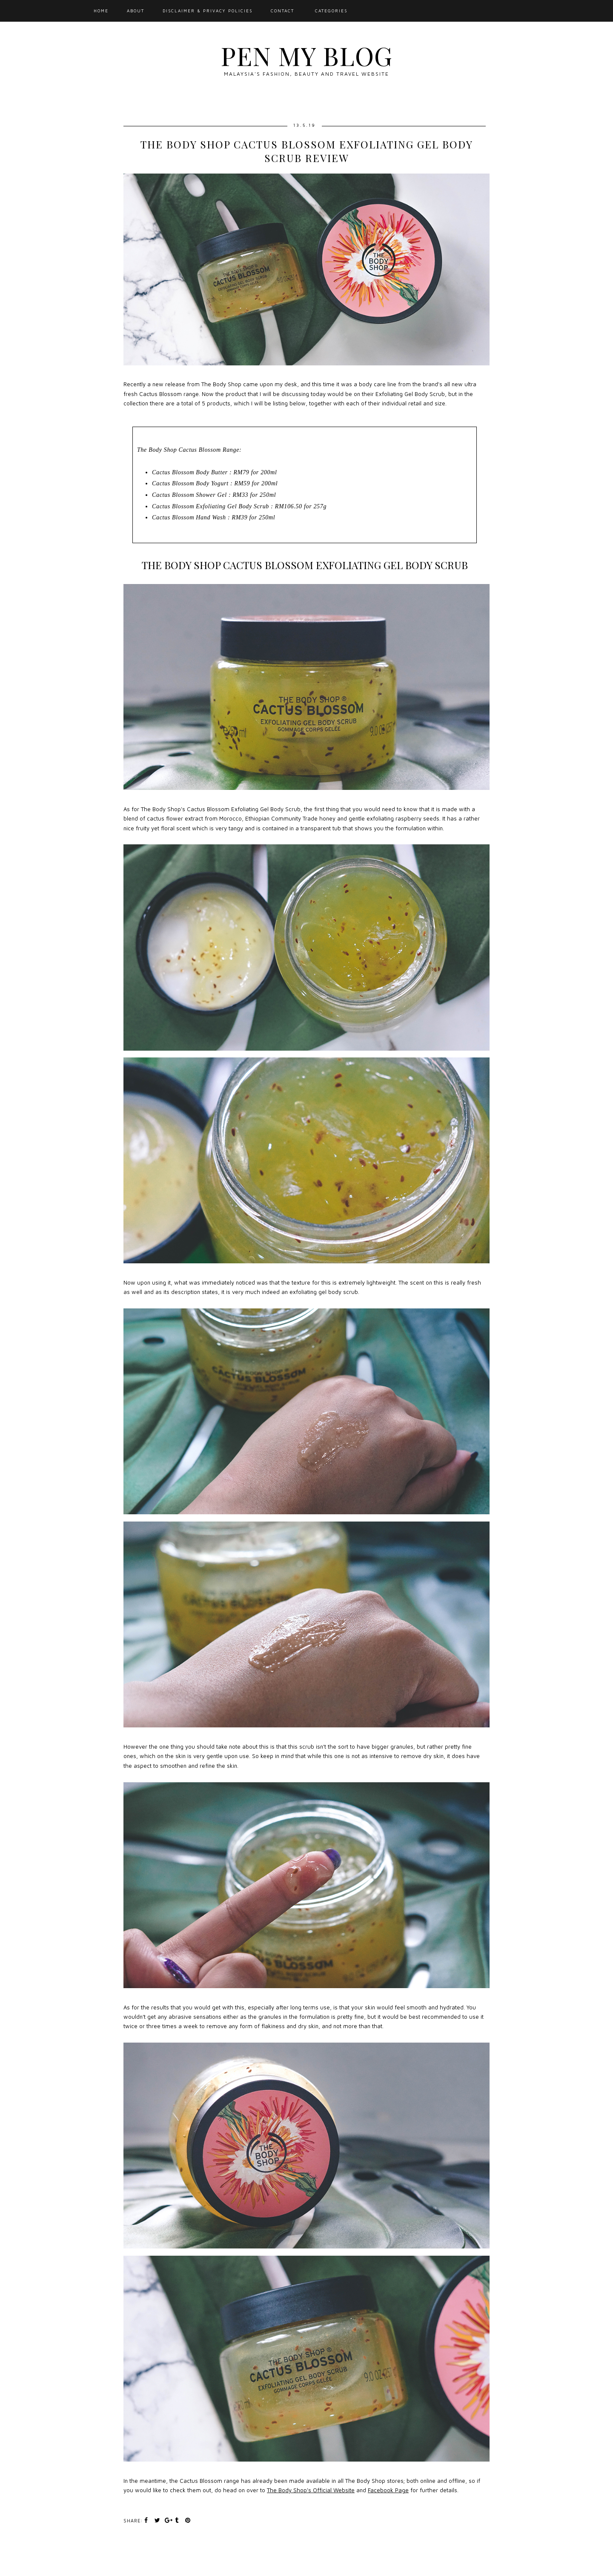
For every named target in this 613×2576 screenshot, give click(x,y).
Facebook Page (388, 2490)
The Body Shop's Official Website (311, 2490)
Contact (282, 10)
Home (101, 10)
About (135, 10)
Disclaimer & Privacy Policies (207, 10)
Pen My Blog (306, 55)
